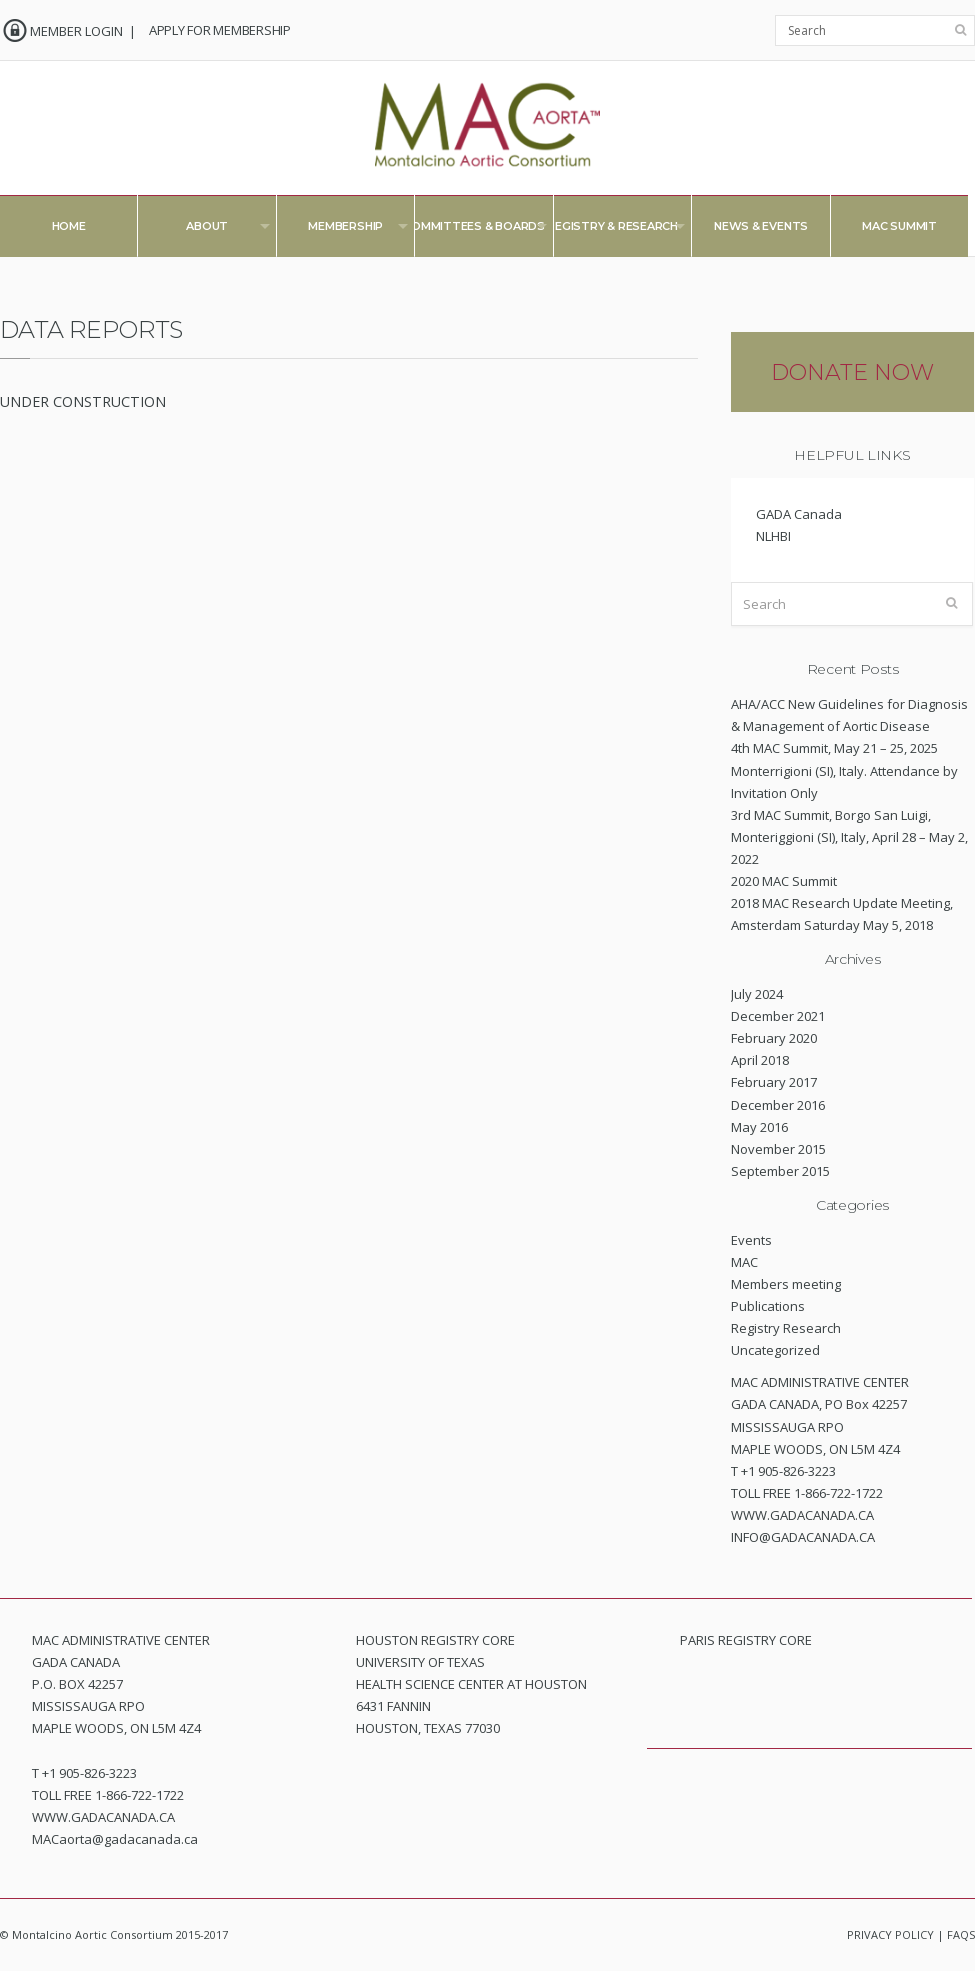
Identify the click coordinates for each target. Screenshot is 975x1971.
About (203, 230)
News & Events (761, 226)
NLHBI (773, 536)
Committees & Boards (470, 230)
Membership (342, 230)
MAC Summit (899, 226)
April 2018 (760, 1060)
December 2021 (778, 1016)
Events (751, 1240)
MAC (744, 1262)
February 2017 (774, 1082)
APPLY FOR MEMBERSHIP (220, 30)
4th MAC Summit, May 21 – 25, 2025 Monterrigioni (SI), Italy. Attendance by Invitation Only (844, 770)
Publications (768, 1306)
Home (69, 226)
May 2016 (759, 1127)
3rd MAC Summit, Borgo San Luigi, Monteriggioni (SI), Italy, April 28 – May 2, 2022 (849, 837)
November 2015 (778, 1149)
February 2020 (774, 1038)
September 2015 (780, 1171)
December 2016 (778, 1105)
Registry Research (786, 1328)
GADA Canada (799, 514)
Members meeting (786, 1284)
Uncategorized (775, 1350)
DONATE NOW (852, 372)
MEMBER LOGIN (76, 31)
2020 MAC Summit (784, 881)
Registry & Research (609, 230)
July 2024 (757, 994)
